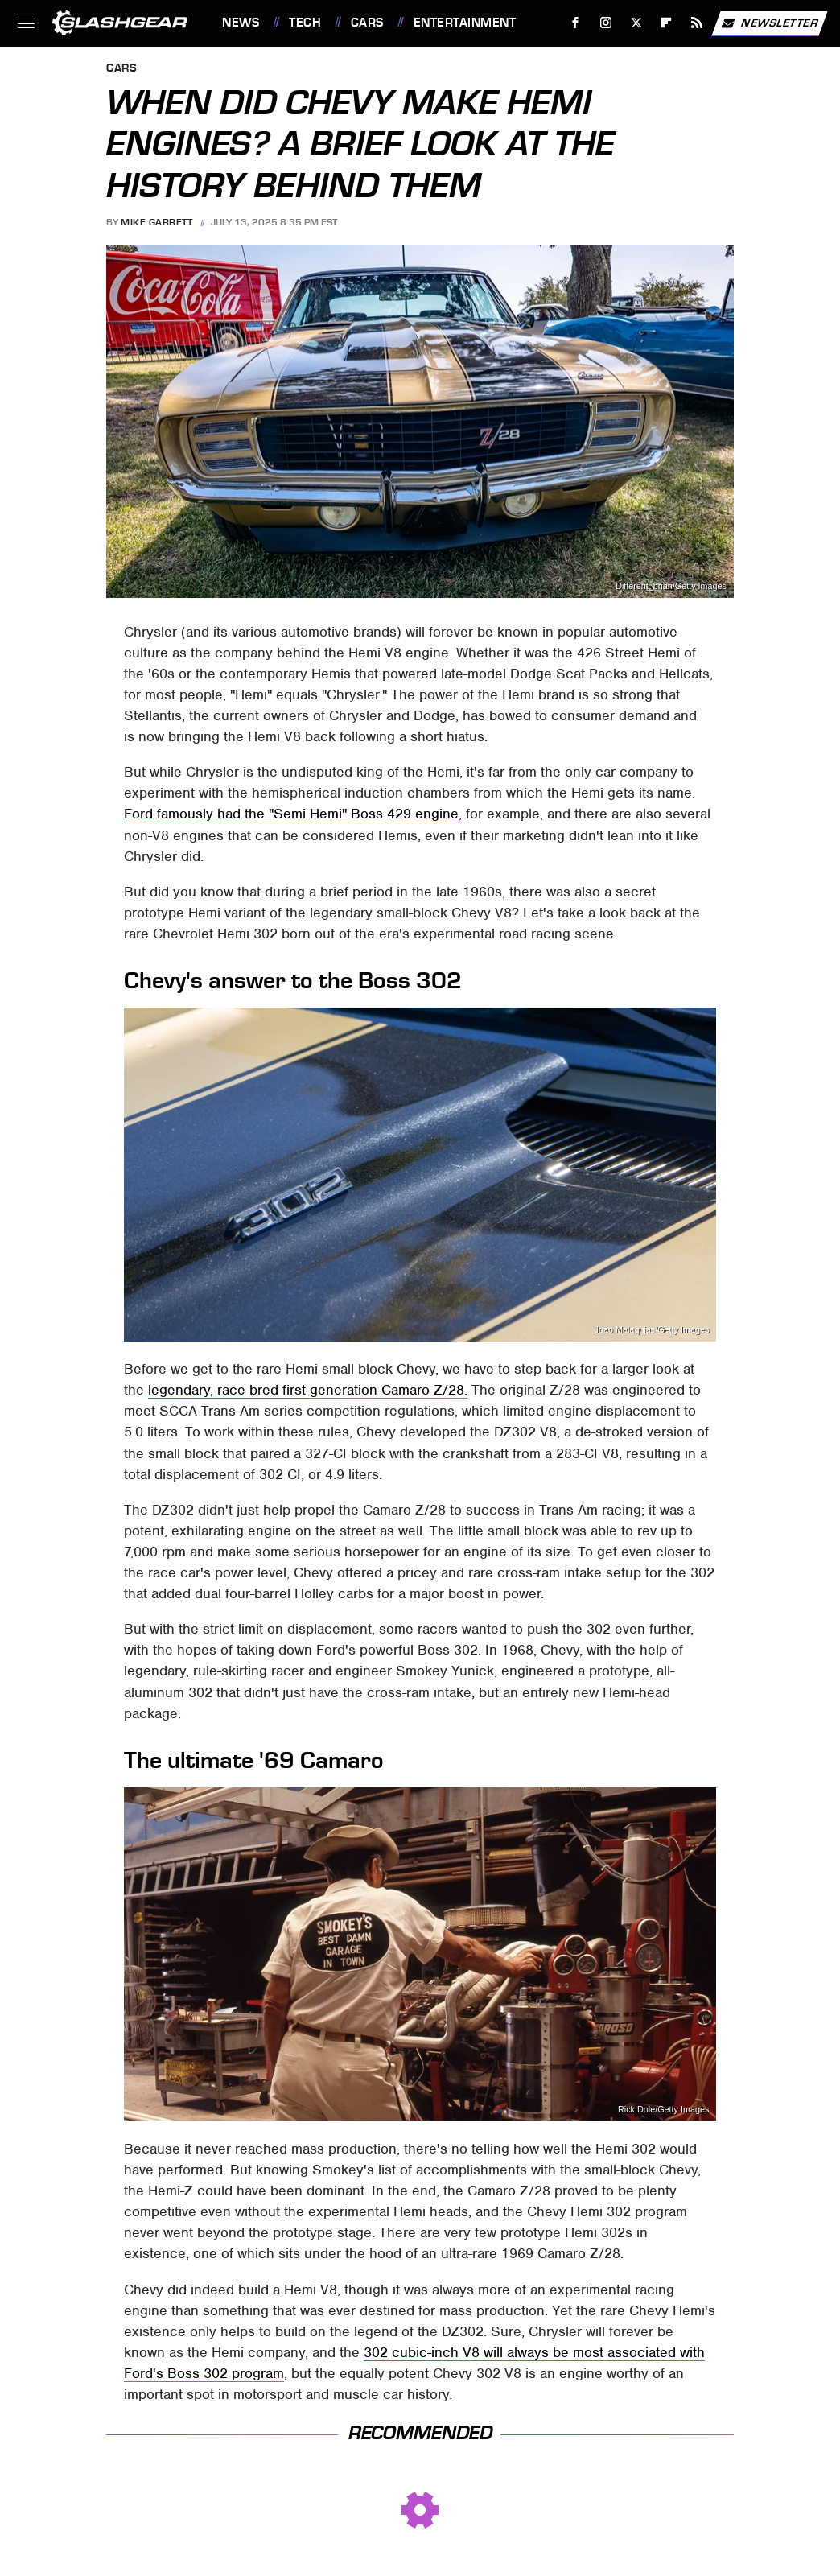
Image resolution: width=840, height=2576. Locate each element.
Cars (367, 22)
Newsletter (769, 23)
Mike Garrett (156, 222)
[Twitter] (636, 22)
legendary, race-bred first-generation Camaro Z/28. (307, 1390)
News (240, 22)
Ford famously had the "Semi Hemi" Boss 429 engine (291, 813)
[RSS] (697, 22)
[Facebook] (575, 22)
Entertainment (465, 22)
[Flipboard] (666, 22)
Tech (305, 22)
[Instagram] (606, 22)
